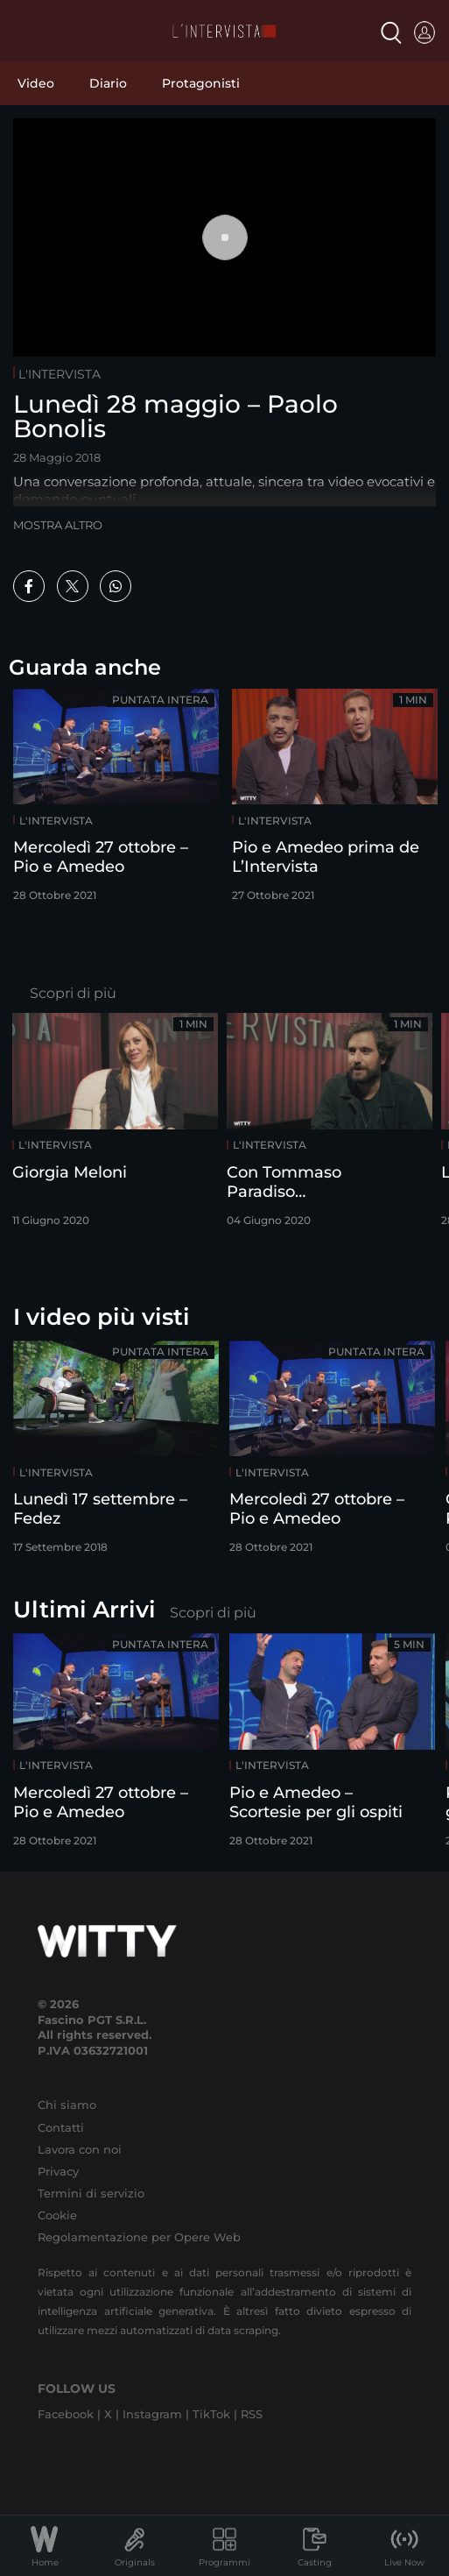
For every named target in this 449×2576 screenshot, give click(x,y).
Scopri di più (73, 993)
